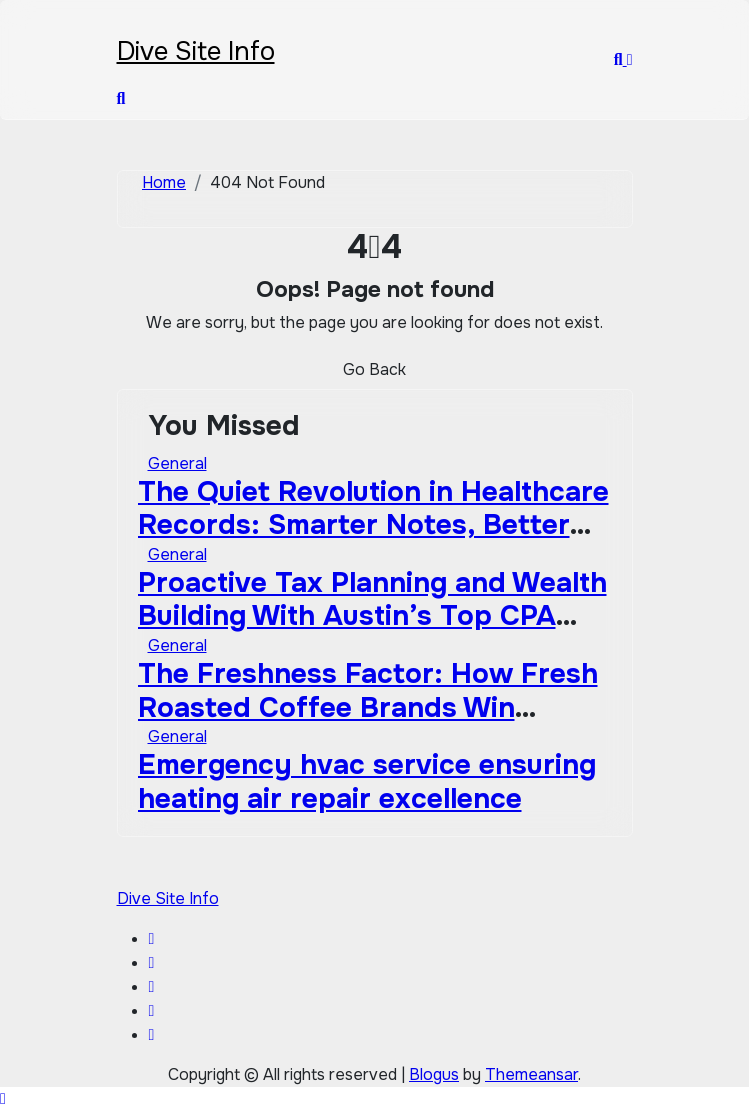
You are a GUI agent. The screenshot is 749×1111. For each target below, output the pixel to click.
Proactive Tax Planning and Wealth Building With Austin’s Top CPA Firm (372, 616)
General (177, 463)
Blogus (434, 1074)
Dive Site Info (196, 51)
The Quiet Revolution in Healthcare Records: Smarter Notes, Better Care (373, 525)
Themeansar (531, 1074)
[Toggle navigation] (130, 25)
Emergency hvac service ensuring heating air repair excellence (367, 782)
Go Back (374, 369)
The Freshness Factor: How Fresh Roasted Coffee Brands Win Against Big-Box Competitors (368, 707)
